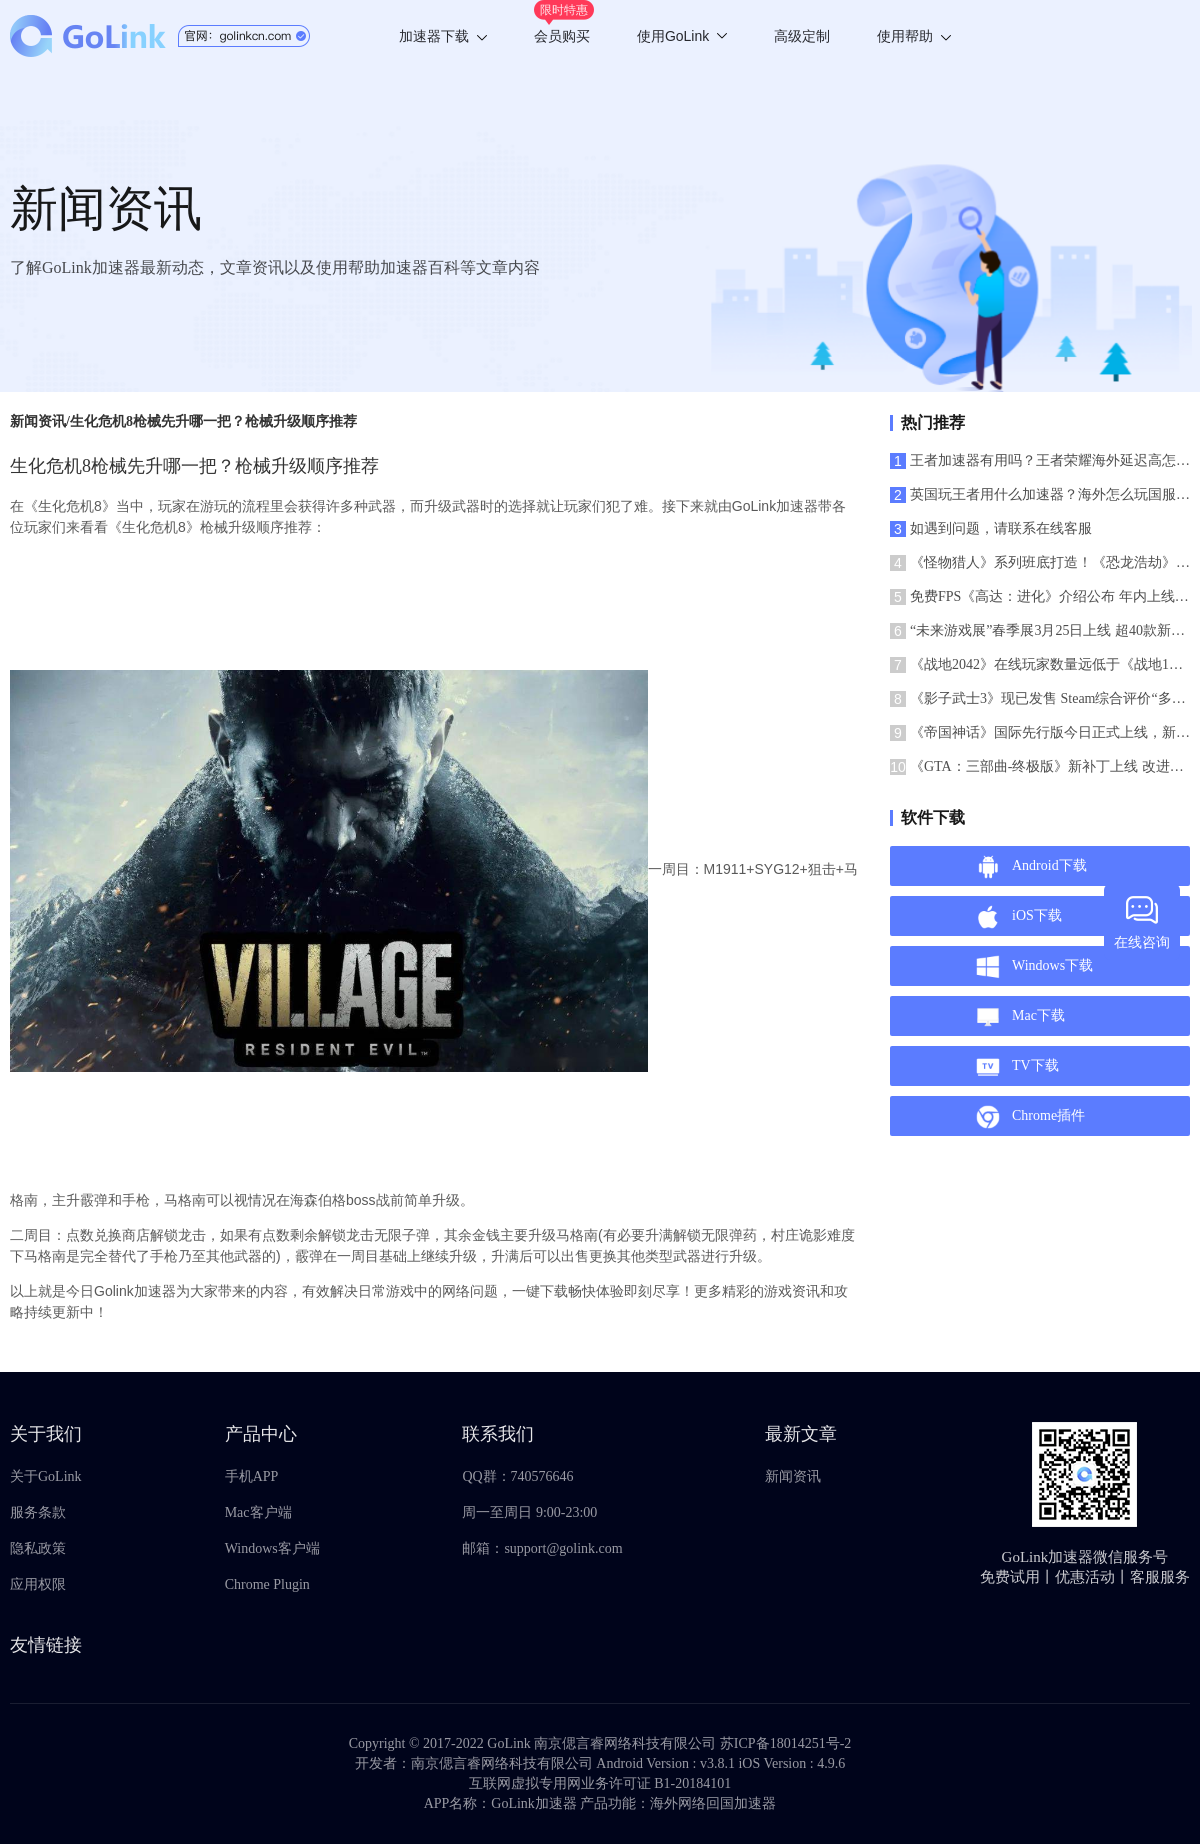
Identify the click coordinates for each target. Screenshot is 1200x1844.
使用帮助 (914, 36)
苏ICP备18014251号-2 (785, 1743)
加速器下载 (443, 36)
